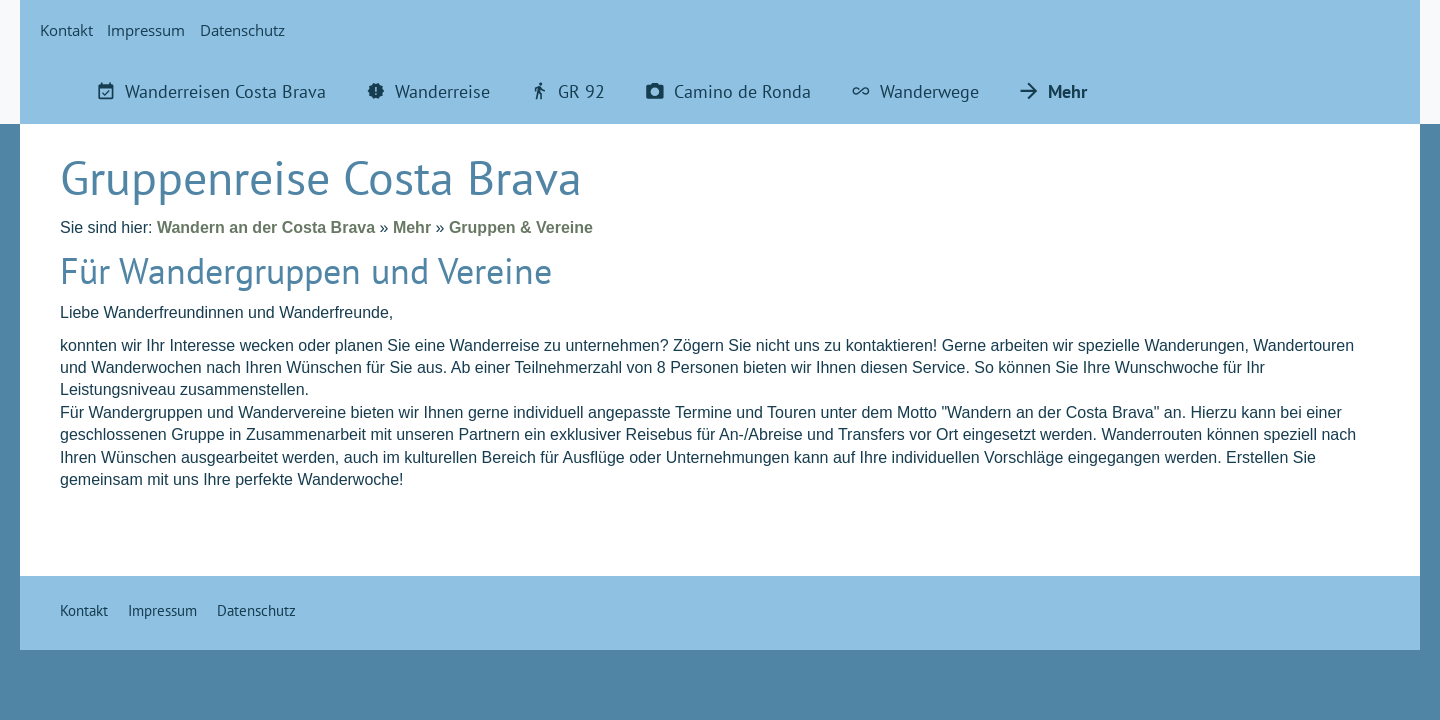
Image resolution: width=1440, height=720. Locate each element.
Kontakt (66, 30)
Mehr (412, 227)
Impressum (146, 30)
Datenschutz (242, 30)
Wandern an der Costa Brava (266, 227)
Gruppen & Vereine (521, 227)
